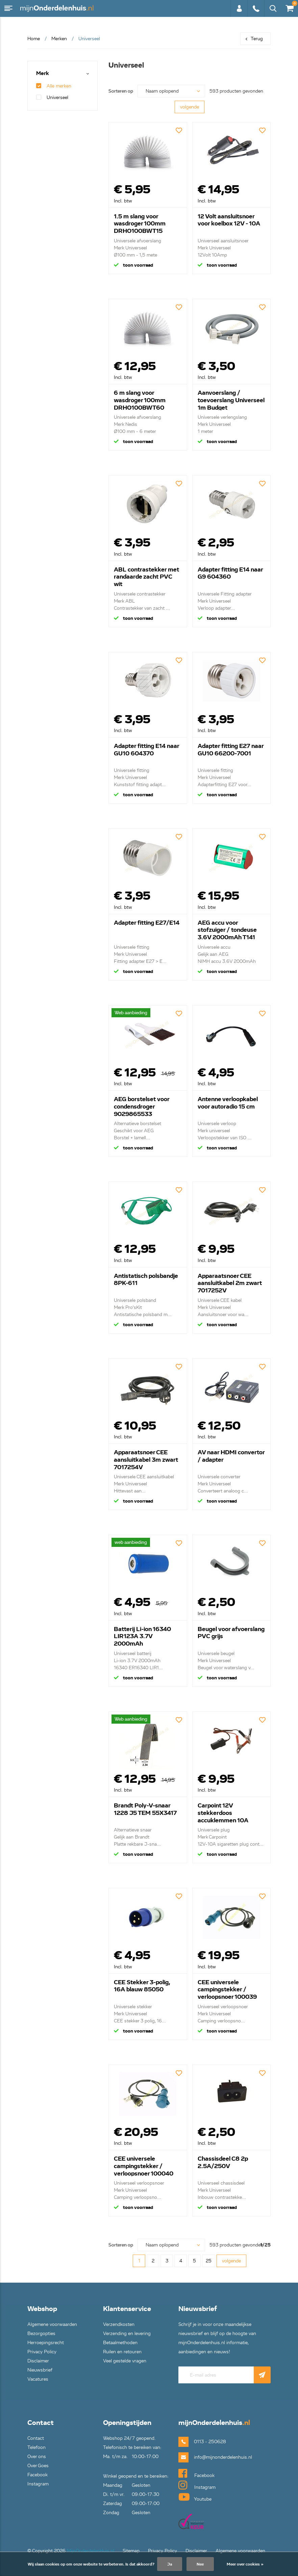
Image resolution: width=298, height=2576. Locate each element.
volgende (189, 107)
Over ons (36, 2456)
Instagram (38, 2484)
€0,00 (289, 7)
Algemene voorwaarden (52, 2324)
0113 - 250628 (255, 8)
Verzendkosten (118, 2324)
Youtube (195, 2497)
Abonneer (262, 2374)
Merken (59, 39)
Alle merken (53, 86)
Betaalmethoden (120, 2343)
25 (209, 2261)
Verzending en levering (127, 2333)
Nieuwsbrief (39, 2370)
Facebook (37, 2475)
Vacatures (37, 2379)
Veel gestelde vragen (124, 2361)
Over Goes (38, 2466)
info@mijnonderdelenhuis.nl (212, 2457)
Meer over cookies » (245, 2564)
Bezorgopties (41, 2333)
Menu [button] (8, 8)
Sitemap (131, 2551)
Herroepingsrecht (45, 2343)
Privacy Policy (41, 2352)
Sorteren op (120, 91)
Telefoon (36, 2447)
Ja (169, 2564)
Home (33, 39)
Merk (42, 73)
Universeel (52, 97)
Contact (35, 2438)
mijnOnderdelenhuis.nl (57, 8)
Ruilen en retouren (122, 2352)
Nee (200, 2564)
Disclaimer (38, 2361)
